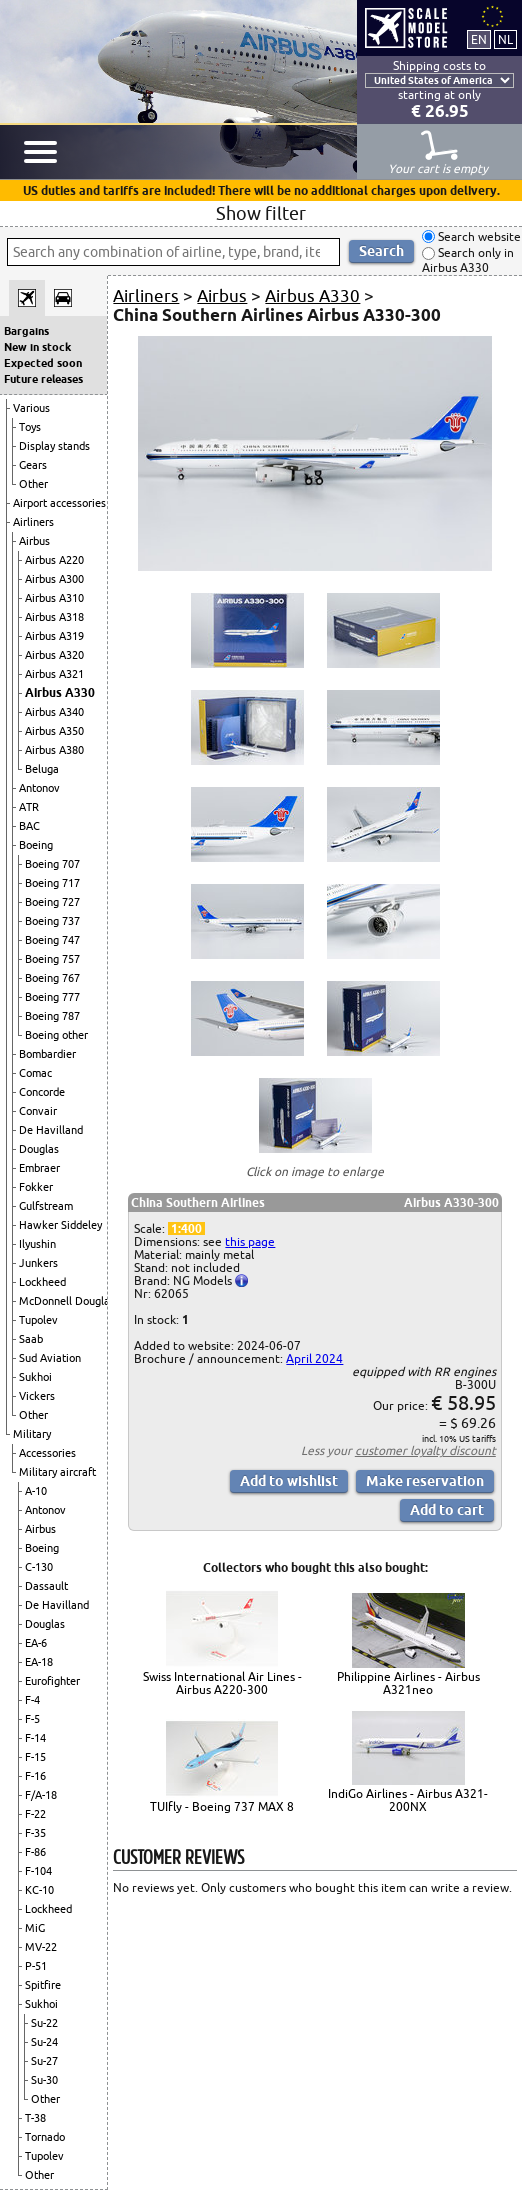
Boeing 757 (52, 959)
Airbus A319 (54, 636)
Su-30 (44, 2080)
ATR (29, 807)
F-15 (35, 1757)
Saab (31, 1339)
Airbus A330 (60, 692)
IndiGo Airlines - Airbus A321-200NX (408, 1800)
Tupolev (38, 1320)
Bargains (26, 331)
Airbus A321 (54, 674)
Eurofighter (52, 1681)
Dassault (46, 1586)
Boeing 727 (52, 902)
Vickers (37, 1396)
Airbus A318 (54, 617)
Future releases (43, 379)
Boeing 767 (52, 978)
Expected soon (43, 363)
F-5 (32, 1719)
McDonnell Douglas (67, 1301)
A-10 (36, 1491)
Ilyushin (37, 1244)
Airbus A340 (54, 712)
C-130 (39, 1567)
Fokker (36, 1187)
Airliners (33, 522)
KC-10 (39, 1890)
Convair (38, 1111)
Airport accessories (59, 503)
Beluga (42, 769)
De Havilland (51, 1130)
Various (31, 408)
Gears (33, 465)
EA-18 (39, 1662)
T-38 (35, 2118)
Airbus (34, 541)
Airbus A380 (54, 750)
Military (32, 1434)
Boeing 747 (52, 940)
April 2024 (314, 1358)
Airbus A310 (54, 598)
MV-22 (41, 1947)
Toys (30, 427)
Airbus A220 (54, 560)
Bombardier (47, 1054)
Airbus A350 (54, 731)
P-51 (36, 1966)
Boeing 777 (52, 997)
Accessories (47, 1453)
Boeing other (56, 1035)
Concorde (42, 1092)
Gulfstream (46, 1206)
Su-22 (44, 2023)
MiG (35, 1928)
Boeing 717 (52, 883)
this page (250, 1241)
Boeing (36, 845)
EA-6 (36, 1643)
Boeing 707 (52, 864)
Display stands (54, 446)
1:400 (186, 1228)
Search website (478, 236)
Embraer (39, 1168)
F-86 (35, 1852)
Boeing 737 (52, 921)
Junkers (38, 1263)
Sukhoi (35, 1377)
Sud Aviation (50, 1358)
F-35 (35, 1833)
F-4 (32, 1700)
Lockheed (42, 1282)
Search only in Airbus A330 (468, 260)
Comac (35, 1073)
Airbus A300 (54, 579)
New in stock (37, 347)
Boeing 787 (52, 1016)
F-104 (38, 1871)
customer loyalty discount (425, 1450)
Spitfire (43, 1985)
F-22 (35, 1814)
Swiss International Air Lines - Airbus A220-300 (222, 1683)
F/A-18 (41, 1795)
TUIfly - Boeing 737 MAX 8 (222, 1806)
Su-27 (44, 2061)
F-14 (35, 1738)
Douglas (39, 1149)
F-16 (35, 1776)
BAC (29, 826)
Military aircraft (57, 1472)
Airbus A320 (54, 655)
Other (33, 484)
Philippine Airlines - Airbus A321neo (408, 1683)
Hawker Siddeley (60, 1225)
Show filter (261, 213)
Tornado (45, 2137)
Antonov (39, 788)
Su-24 (44, 2042)
